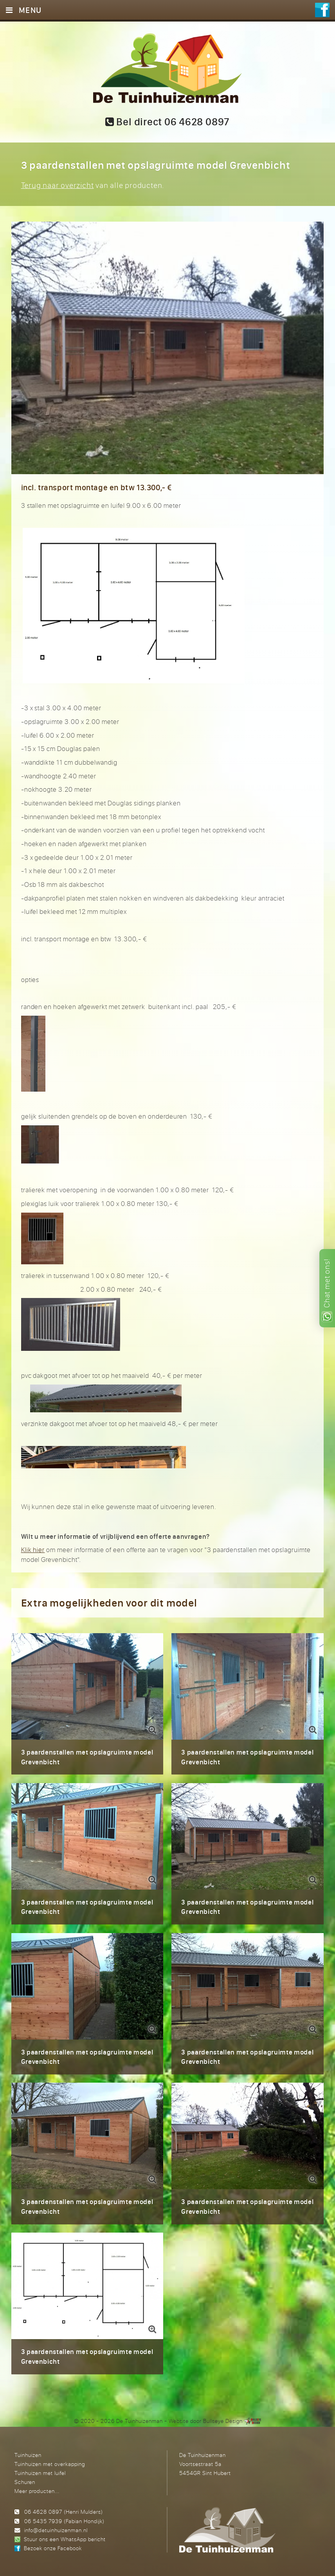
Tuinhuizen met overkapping (49, 2464)
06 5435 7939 (43, 2521)
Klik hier (33, 1549)
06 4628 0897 (43, 2511)
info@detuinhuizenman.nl (56, 2530)
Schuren (24, 2482)
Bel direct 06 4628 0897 (167, 122)
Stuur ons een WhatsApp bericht (65, 2539)
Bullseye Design (223, 2420)
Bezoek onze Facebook (53, 2548)
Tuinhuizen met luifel (40, 2473)
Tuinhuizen (27, 2455)
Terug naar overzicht (57, 185)
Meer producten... (36, 2491)
